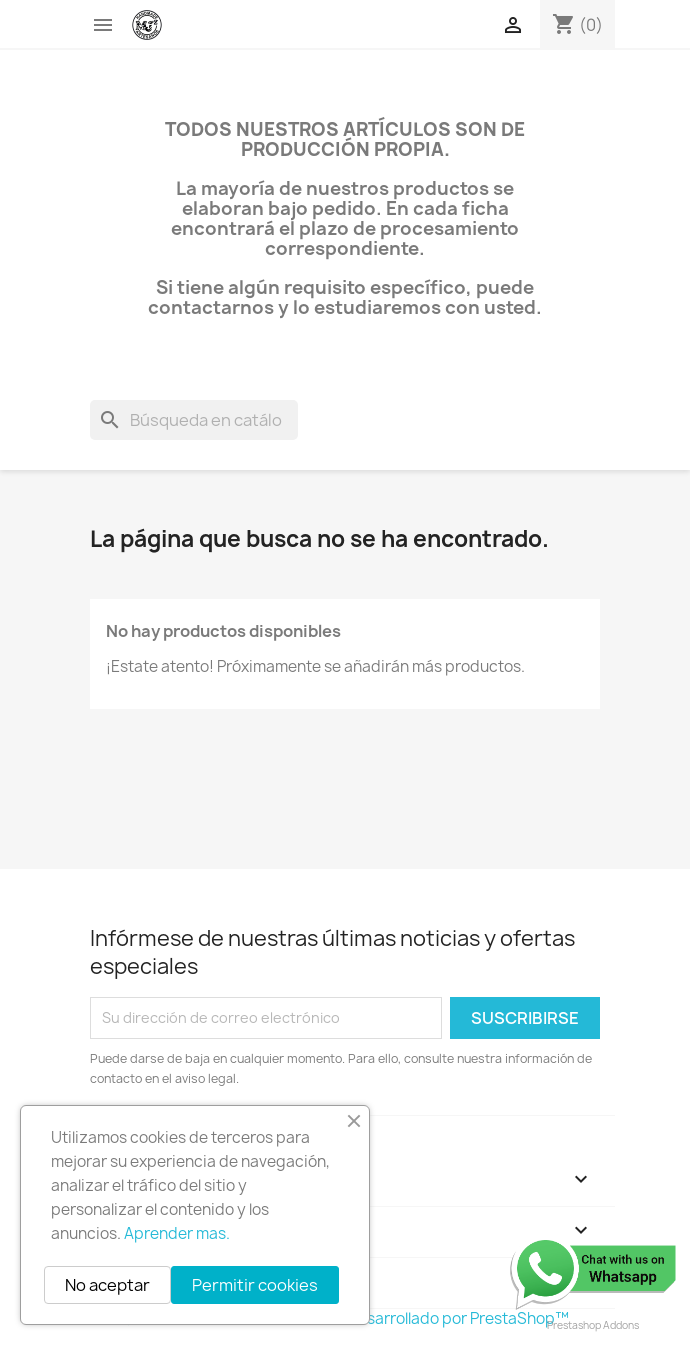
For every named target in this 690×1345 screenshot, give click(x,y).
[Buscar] (194, 420)
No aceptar (107, 1285)
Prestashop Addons (593, 1325)
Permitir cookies (255, 1285)
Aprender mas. (177, 1233)
